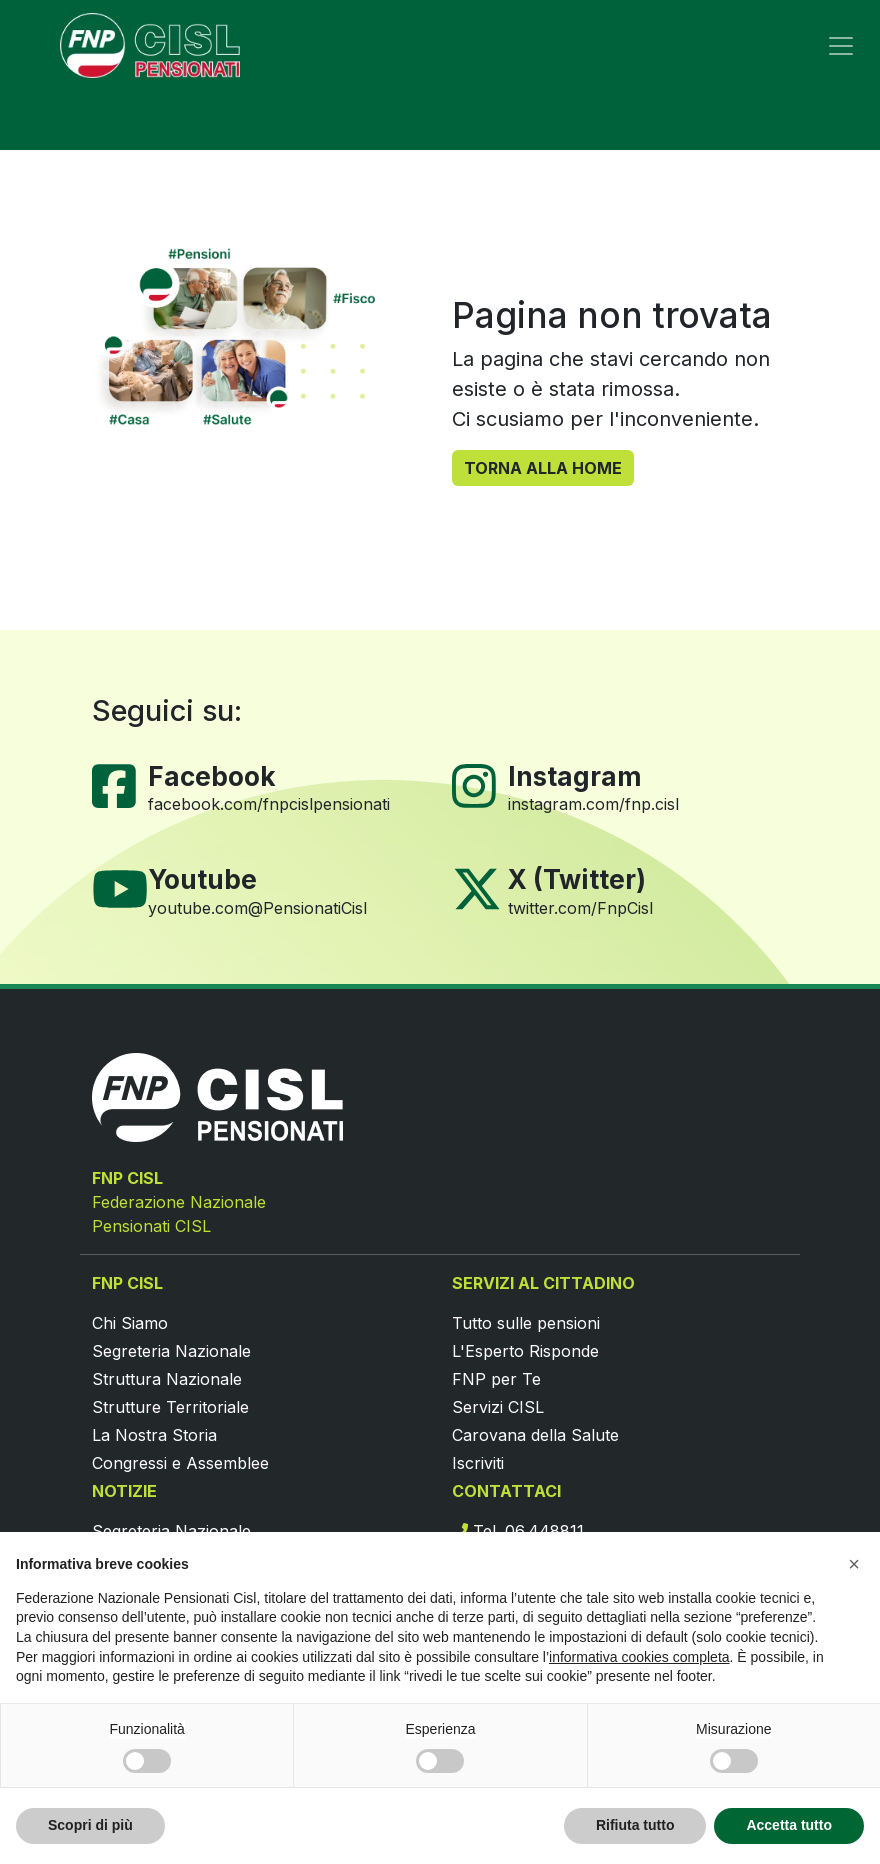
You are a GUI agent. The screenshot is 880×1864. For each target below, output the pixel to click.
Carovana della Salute (535, 1435)
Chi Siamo (130, 1323)
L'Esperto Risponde (525, 1351)
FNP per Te (496, 1379)
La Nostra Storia (154, 1435)
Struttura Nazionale (167, 1379)
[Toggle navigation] (841, 46)
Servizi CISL (498, 1407)
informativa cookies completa (639, 1657)
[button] (854, 1564)
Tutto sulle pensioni (526, 1323)
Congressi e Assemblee (180, 1463)
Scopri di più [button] (90, 1825)
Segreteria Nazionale (171, 1351)
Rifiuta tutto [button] (635, 1825)
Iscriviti (478, 1463)
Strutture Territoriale (170, 1407)
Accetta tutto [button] (789, 1825)
